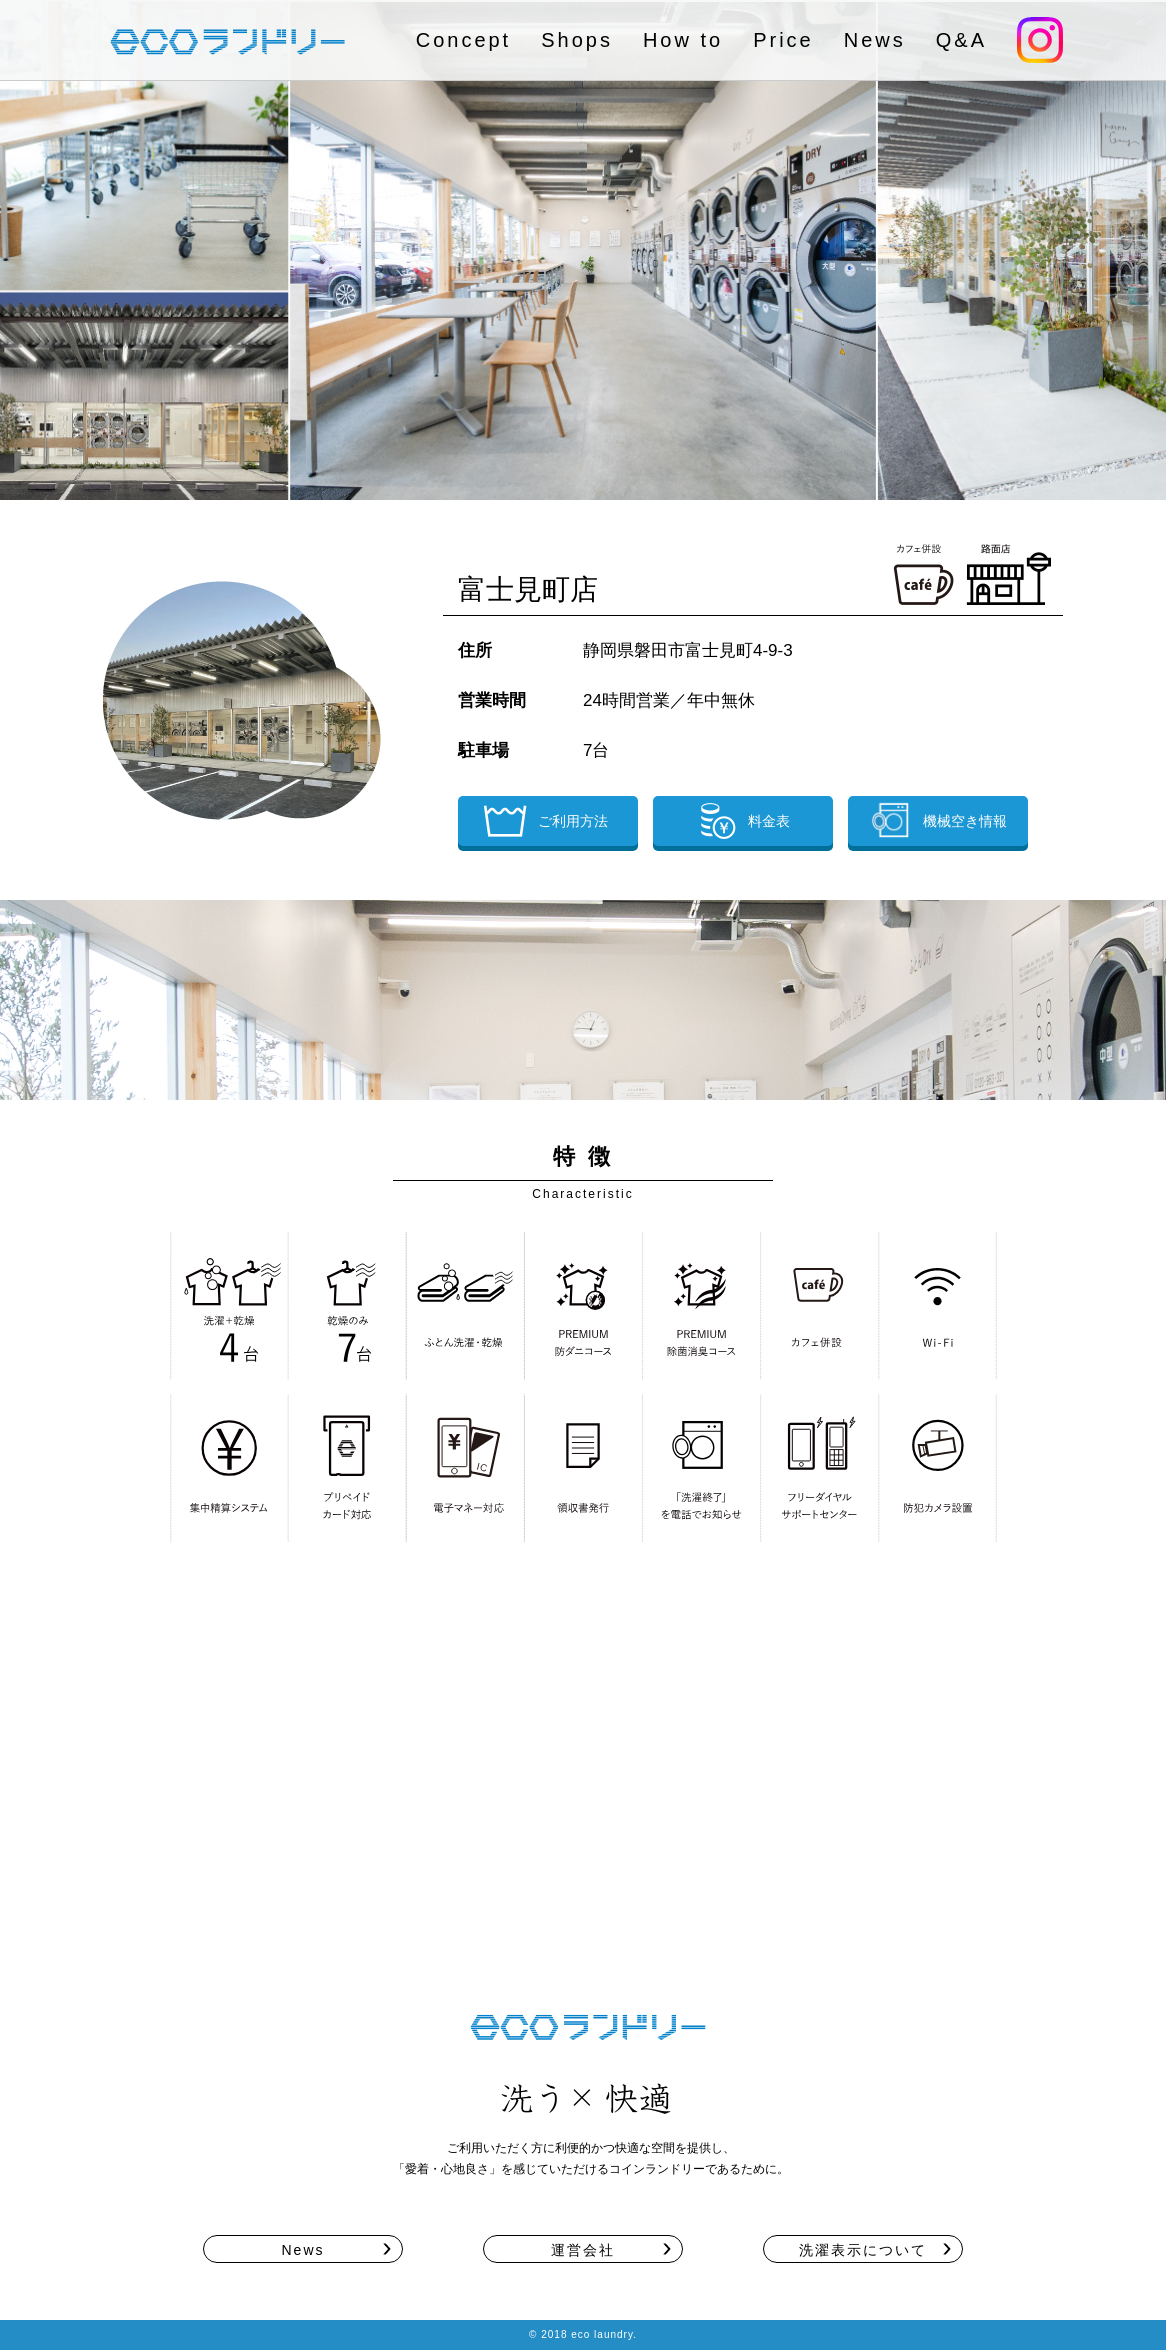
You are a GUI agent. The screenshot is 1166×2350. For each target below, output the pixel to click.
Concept (464, 40)
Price (783, 40)
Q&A (961, 40)
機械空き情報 (937, 820)
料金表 (741, 821)
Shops (577, 40)
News (875, 40)
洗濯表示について (863, 2250)
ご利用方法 (545, 821)
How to (683, 40)
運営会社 (583, 2250)
